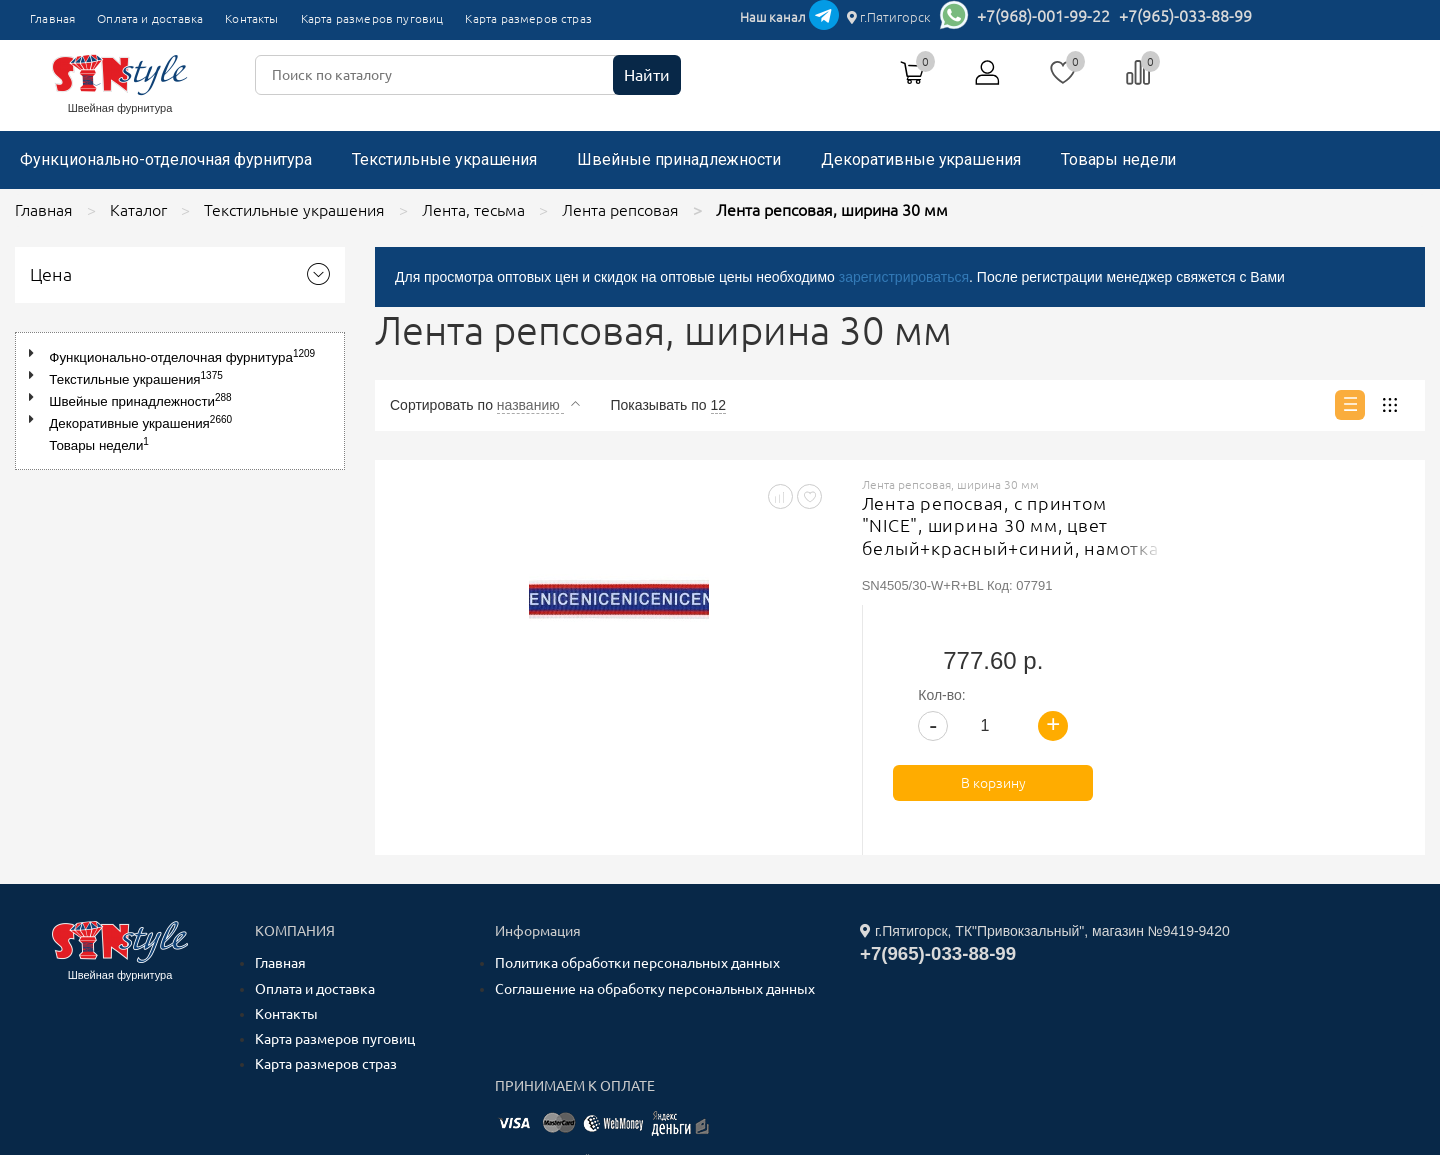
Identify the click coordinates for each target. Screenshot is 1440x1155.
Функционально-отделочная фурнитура (166, 159)
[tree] (180, 401)
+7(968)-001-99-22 (1043, 16)
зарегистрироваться (904, 277)
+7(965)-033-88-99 (1185, 16)
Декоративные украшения (921, 159)
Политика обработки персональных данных (637, 818)
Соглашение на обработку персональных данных (655, 843)
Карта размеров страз (528, 18)
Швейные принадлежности (679, 159)
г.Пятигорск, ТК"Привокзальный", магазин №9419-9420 (1045, 786)
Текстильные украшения (444, 159)
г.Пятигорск (889, 17)
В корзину (1294, 638)
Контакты (251, 18)
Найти (647, 75)
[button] (35, 353)
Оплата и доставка (150, 18)
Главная (52, 18)
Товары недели (1118, 159)
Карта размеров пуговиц (372, 18)
